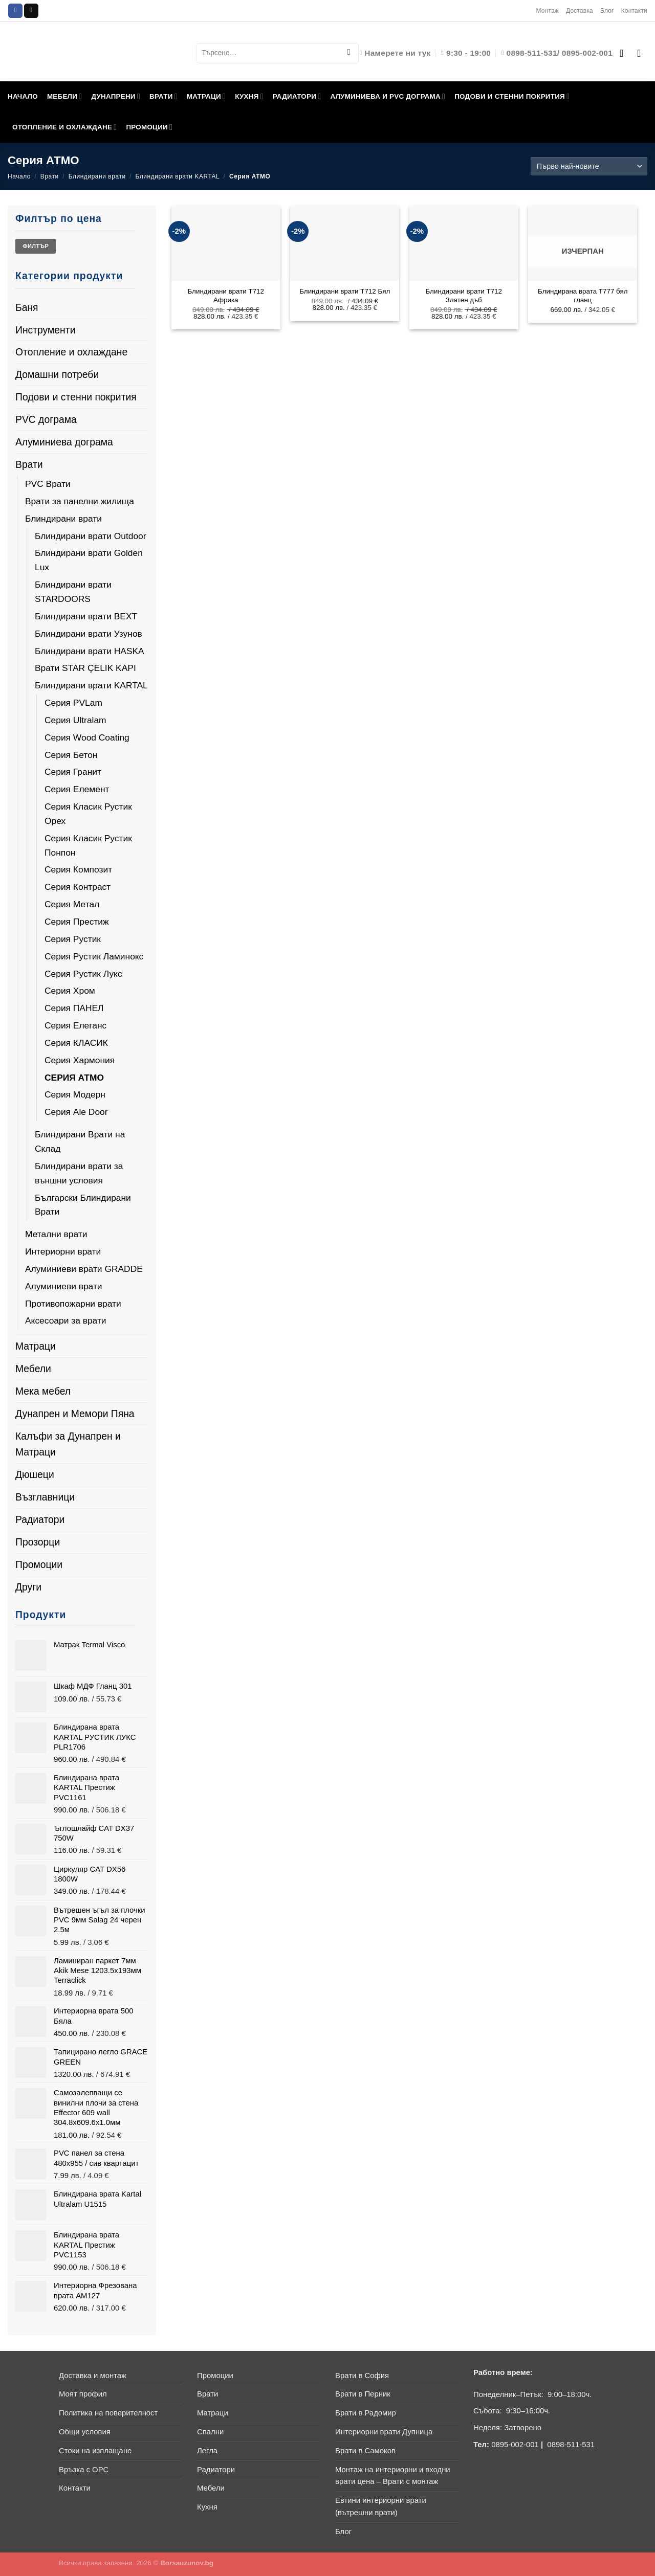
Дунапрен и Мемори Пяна (75, 1413)
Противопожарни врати (73, 1303)
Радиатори (39, 1519)
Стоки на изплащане (95, 2451)
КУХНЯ (249, 96)
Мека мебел (43, 1391)
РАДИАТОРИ (297, 96)
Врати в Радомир (365, 2413)
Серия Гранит (73, 772)
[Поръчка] (589, 166)
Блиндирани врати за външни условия (79, 1173)
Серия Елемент (77, 789)
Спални (210, 2432)
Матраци (35, 1346)
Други (28, 1587)
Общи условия (85, 2432)
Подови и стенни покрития (76, 396)
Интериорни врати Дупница (383, 2432)
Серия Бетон (71, 755)
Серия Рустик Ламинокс (94, 956)
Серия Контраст (78, 887)
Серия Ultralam (75, 720)
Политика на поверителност (108, 2413)
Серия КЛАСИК (76, 1043)
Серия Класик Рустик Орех (88, 813)
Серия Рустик (73, 939)
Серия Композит (78, 869)
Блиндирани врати (97, 176)
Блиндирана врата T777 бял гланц (582, 295)
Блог (607, 10)
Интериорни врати (63, 1251)
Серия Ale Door (76, 1112)
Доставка (579, 10)
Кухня (207, 2507)
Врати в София (362, 2375)
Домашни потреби (57, 374)
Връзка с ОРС (83, 2470)
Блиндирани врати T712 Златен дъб (463, 295)
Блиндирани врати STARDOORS (73, 591)
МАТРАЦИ (206, 96)
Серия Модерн (75, 1094)
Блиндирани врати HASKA (89, 651)
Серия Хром (70, 990)
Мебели (33, 1368)
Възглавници (45, 1497)
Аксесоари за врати (65, 1320)
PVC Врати (48, 484)
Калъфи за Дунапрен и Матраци (68, 1444)
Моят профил (83, 2394)
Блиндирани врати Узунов (88, 634)
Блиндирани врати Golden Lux (89, 560)
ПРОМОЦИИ (149, 127)
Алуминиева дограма (64, 441)
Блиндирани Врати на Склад (80, 1141)
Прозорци (37, 1542)
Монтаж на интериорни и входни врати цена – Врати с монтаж (392, 2476)
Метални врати (56, 1234)
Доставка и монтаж (92, 2375)
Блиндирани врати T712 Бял (344, 291)
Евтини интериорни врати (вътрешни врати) (380, 2506)
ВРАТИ (163, 96)
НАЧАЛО (23, 96)
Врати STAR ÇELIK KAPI (85, 668)
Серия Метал (72, 904)
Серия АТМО (74, 1077)
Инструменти (45, 329)
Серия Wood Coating (87, 737)
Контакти (634, 10)
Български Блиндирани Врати (83, 1205)
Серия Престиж (77, 921)
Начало (19, 176)
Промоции (38, 1564)
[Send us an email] (31, 11)
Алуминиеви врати (63, 1286)
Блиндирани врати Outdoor (90, 536)
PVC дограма (46, 419)
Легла (207, 2451)
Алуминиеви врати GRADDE (84, 1269)
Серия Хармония (80, 1060)
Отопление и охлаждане (71, 351)
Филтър (36, 246)
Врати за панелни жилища (79, 501)
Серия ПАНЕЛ (74, 1008)
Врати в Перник (362, 2394)
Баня (26, 307)
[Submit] (348, 53)
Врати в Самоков (365, 2451)
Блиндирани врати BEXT (86, 616)
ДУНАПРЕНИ (115, 96)
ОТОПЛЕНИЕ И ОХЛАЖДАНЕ (64, 127)
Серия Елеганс (75, 1025)
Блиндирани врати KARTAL (178, 176)
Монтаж (547, 10)
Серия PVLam (73, 703)
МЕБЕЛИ (64, 96)
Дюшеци (34, 1474)
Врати (49, 176)
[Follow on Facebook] (15, 11)
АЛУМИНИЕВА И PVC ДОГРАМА (387, 96)
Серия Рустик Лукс (83, 974)
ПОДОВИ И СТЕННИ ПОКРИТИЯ (512, 96)
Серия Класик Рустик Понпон (88, 845)
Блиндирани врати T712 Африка (225, 295)
